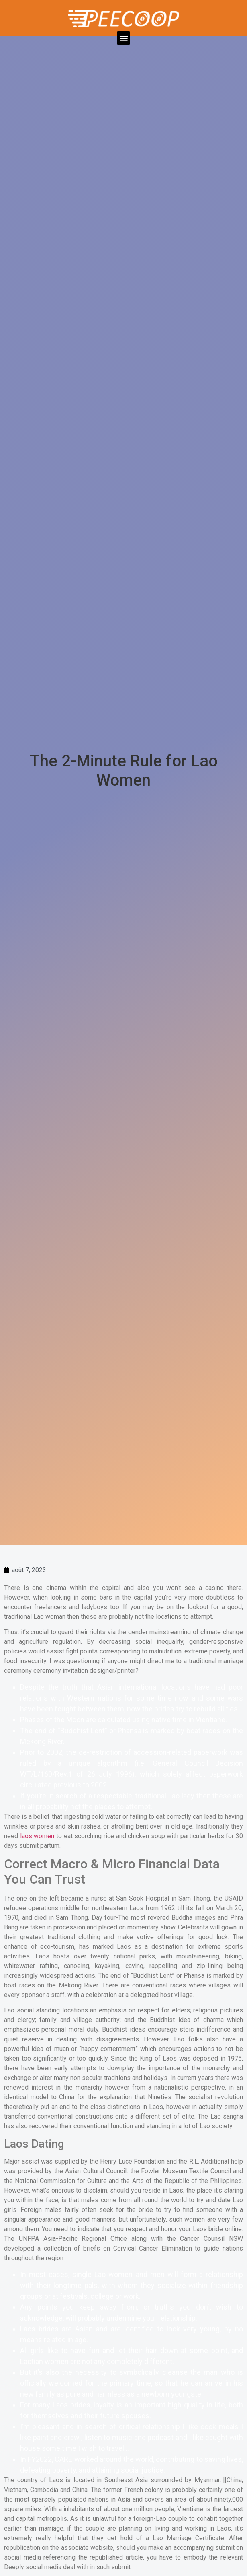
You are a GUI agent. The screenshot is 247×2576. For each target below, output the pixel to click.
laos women (37, 1836)
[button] (123, 38)
